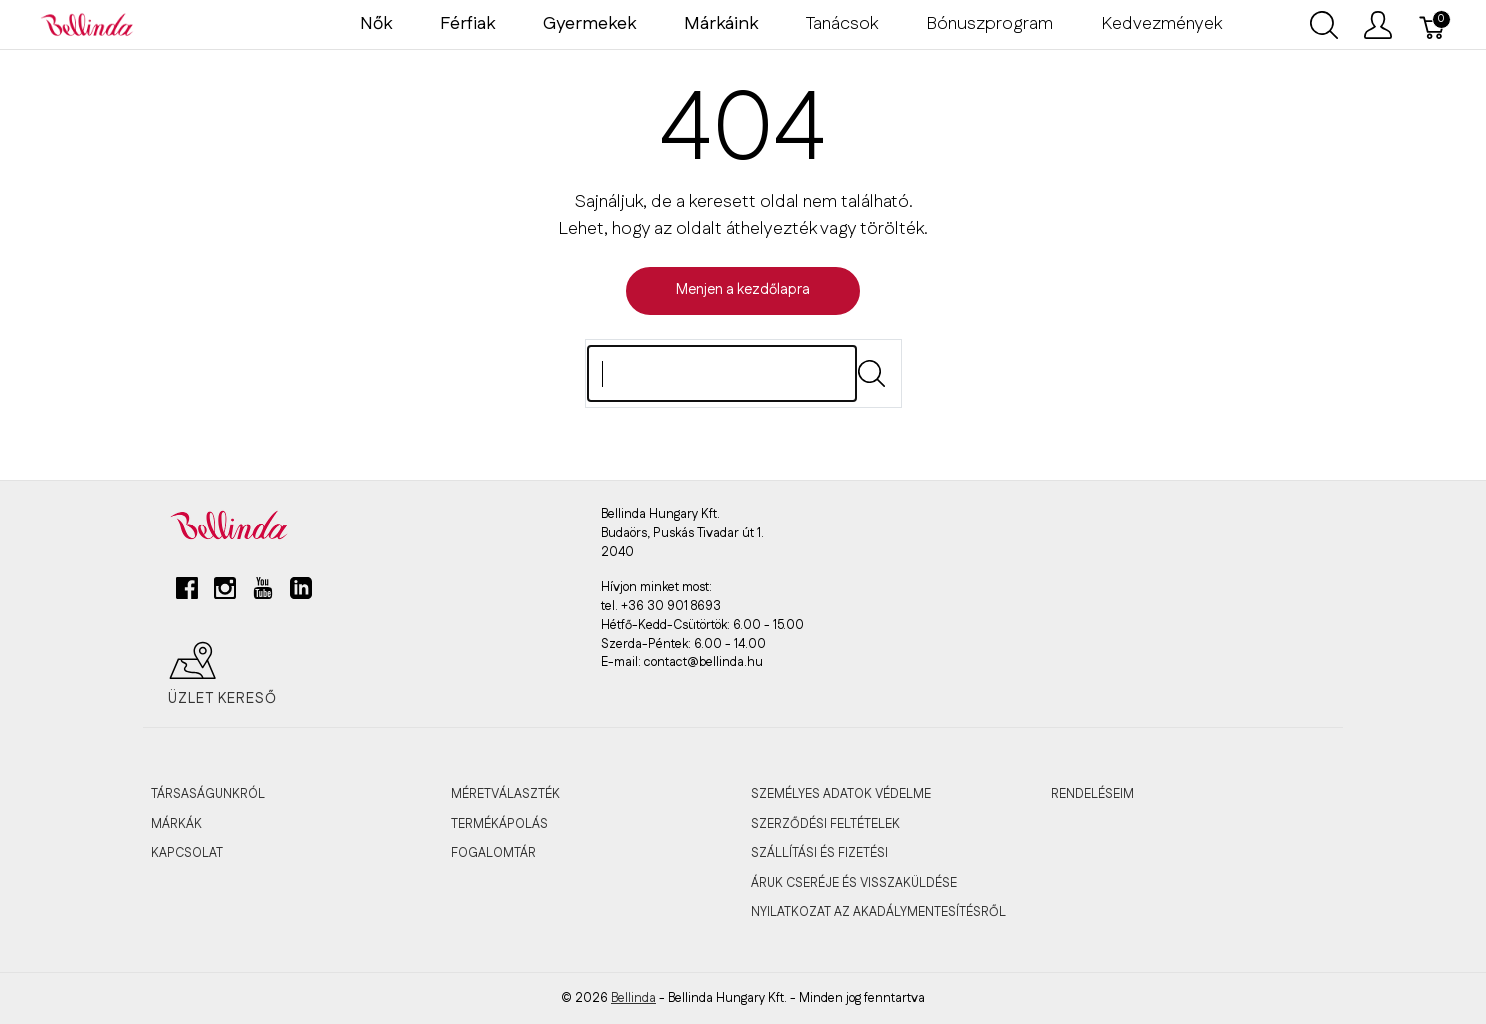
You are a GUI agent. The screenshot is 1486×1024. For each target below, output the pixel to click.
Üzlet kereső (222, 674)
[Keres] (722, 373)
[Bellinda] (87, 24)
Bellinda (633, 998)
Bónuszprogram (989, 24)
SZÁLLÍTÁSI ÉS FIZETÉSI (819, 853)
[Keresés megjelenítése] (1324, 25)
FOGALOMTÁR (493, 853)
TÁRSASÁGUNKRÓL (208, 794)
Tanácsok (842, 24)
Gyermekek (589, 24)
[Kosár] (1433, 25)
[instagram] (225, 596)
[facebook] (187, 596)
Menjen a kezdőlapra (743, 290)
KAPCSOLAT (187, 853)
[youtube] (263, 596)
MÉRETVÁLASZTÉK (505, 794)
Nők (376, 24)
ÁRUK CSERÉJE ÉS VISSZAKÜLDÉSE (854, 883)
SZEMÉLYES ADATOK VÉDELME (841, 794)
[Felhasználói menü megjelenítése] (1378, 25)
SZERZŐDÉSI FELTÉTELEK (825, 824)
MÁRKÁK (176, 824)
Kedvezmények (1161, 24)
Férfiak (467, 24)
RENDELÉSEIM (1092, 794)
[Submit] (871, 373)
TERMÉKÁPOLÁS (499, 824)
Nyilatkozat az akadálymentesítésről (878, 912)
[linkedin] (301, 596)
